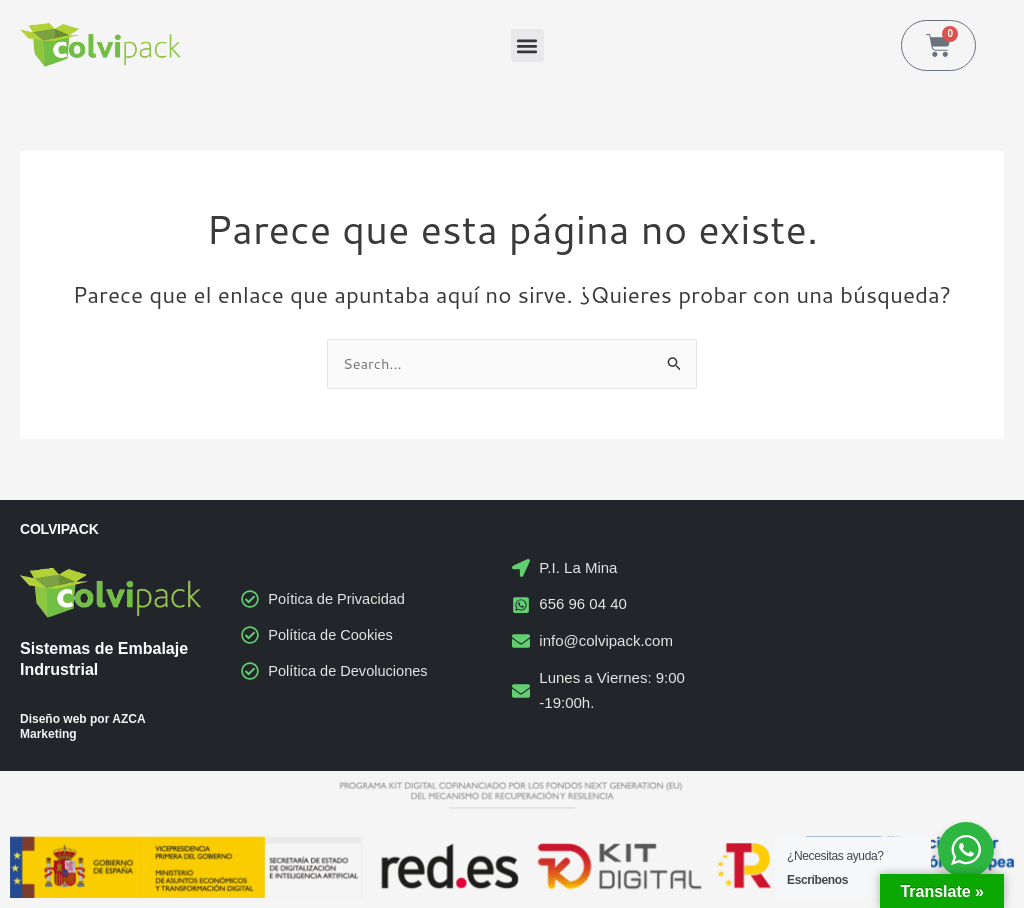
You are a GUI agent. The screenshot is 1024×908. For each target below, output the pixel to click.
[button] (527, 45)
